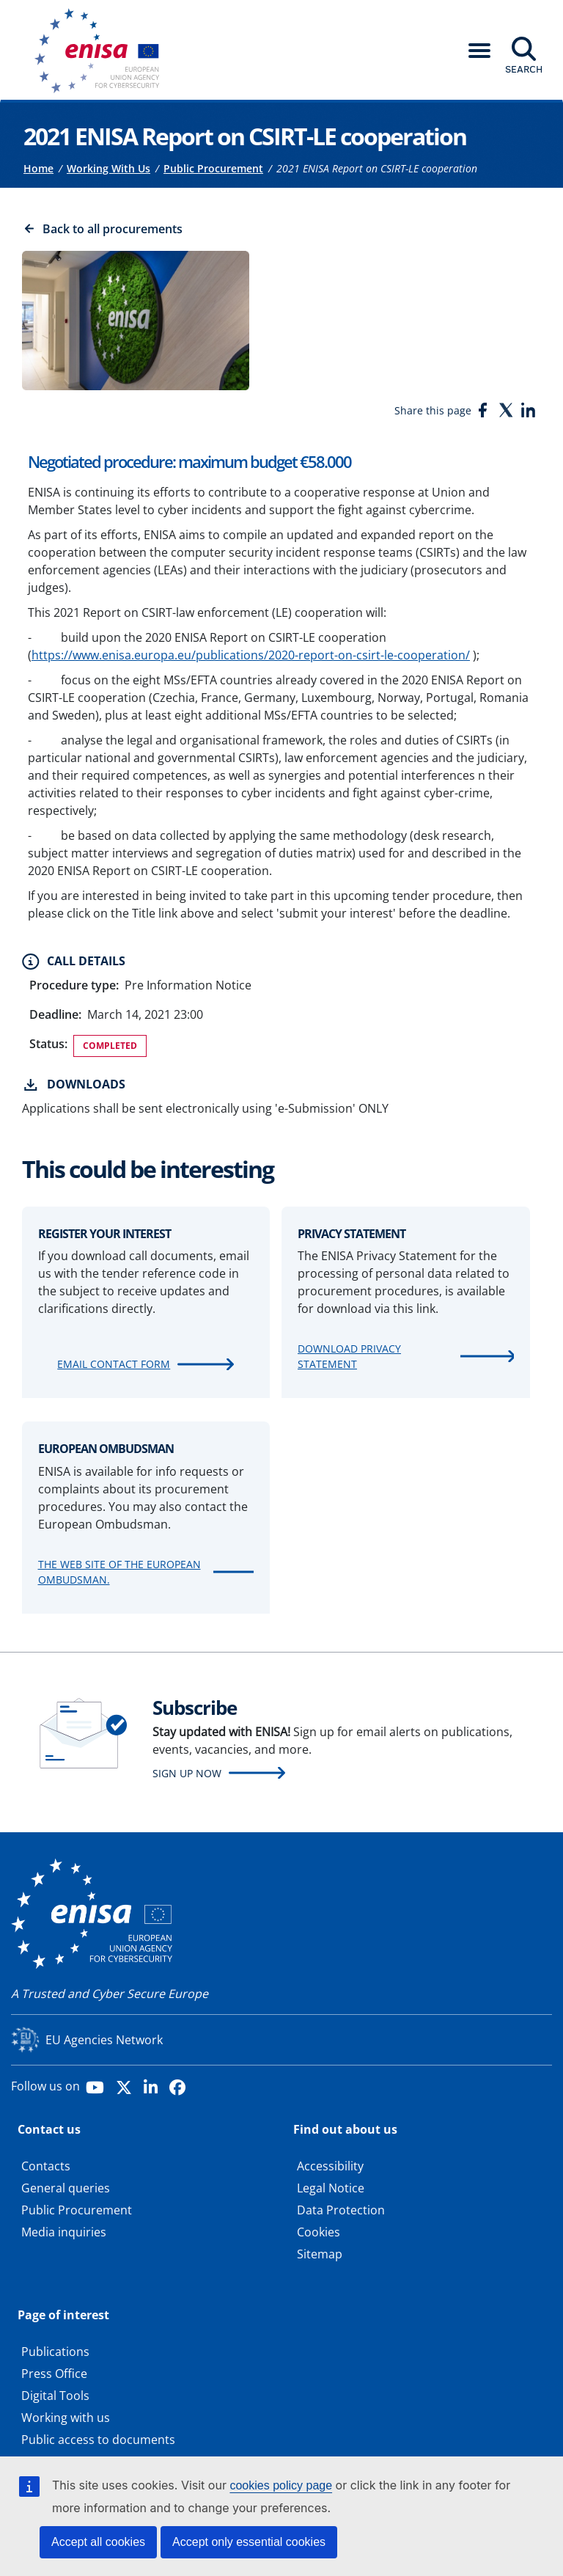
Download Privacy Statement (349, 1356)
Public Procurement (76, 2210)
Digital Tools (55, 2395)
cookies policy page (280, 2485)
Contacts (45, 2166)
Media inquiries (63, 2232)
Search (523, 69)
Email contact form (113, 1364)
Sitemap (319, 2254)
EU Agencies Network (104, 2040)
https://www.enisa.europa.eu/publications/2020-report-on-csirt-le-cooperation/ (251, 655)
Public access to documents (98, 2440)
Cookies (318, 2232)
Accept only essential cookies (248, 2542)
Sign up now (186, 1773)
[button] (479, 50)
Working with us (65, 2417)
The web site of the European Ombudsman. (119, 1572)
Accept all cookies (98, 2542)
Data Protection (341, 2210)
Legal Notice (330, 2188)
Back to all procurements (113, 229)
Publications (55, 2351)
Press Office (54, 2373)
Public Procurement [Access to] (213, 168)
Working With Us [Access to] (108, 168)
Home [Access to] (38, 168)
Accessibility (330, 2166)
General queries (65, 2188)
